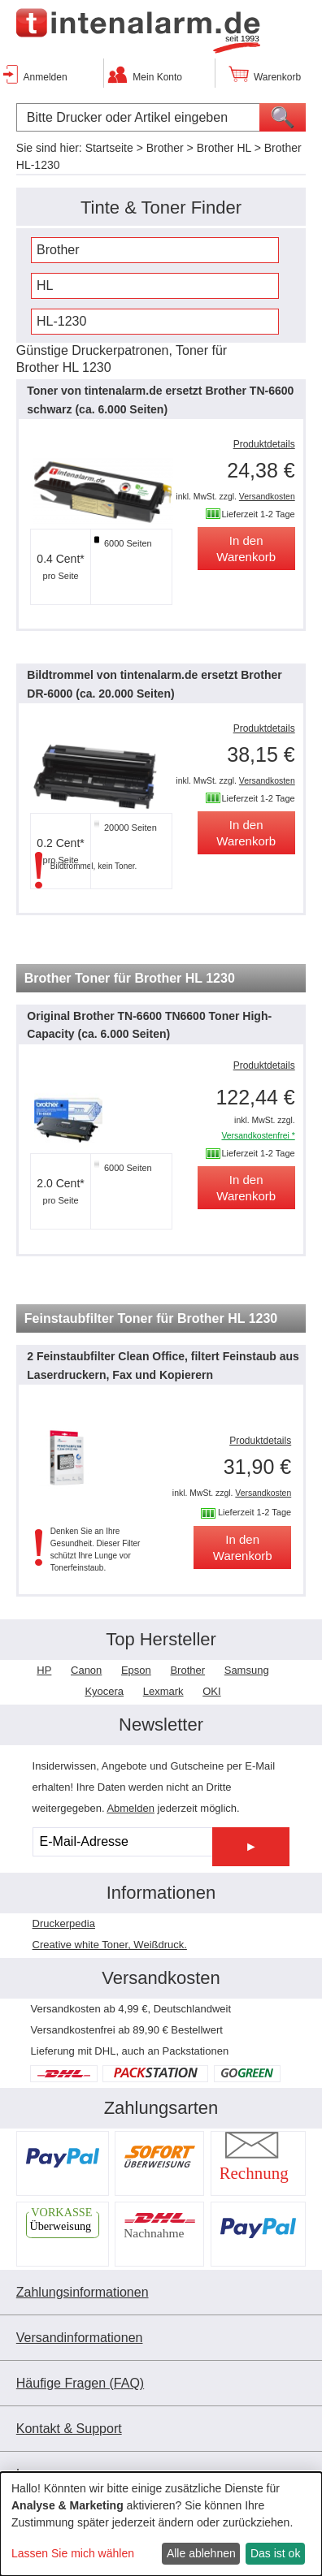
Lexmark (163, 1691)
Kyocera (104, 1691)
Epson (136, 1670)
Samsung (246, 1670)
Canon (86, 1670)
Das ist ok (275, 2553)
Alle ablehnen (201, 2553)
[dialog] (161, 2524)
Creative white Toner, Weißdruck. (110, 1944)
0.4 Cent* (60, 558)
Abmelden (130, 1808)
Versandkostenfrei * (257, 1135)
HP (44, 1670)
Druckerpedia (64, 1923)
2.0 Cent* (60, 1183)
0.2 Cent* (60, 842)
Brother (165, 147)
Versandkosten (267, 496)
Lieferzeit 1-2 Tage (257, 514)
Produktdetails (264, 444)
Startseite (109, 147)
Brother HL (224, 147)
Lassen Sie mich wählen (72, 2553)
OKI (211, 1691)
